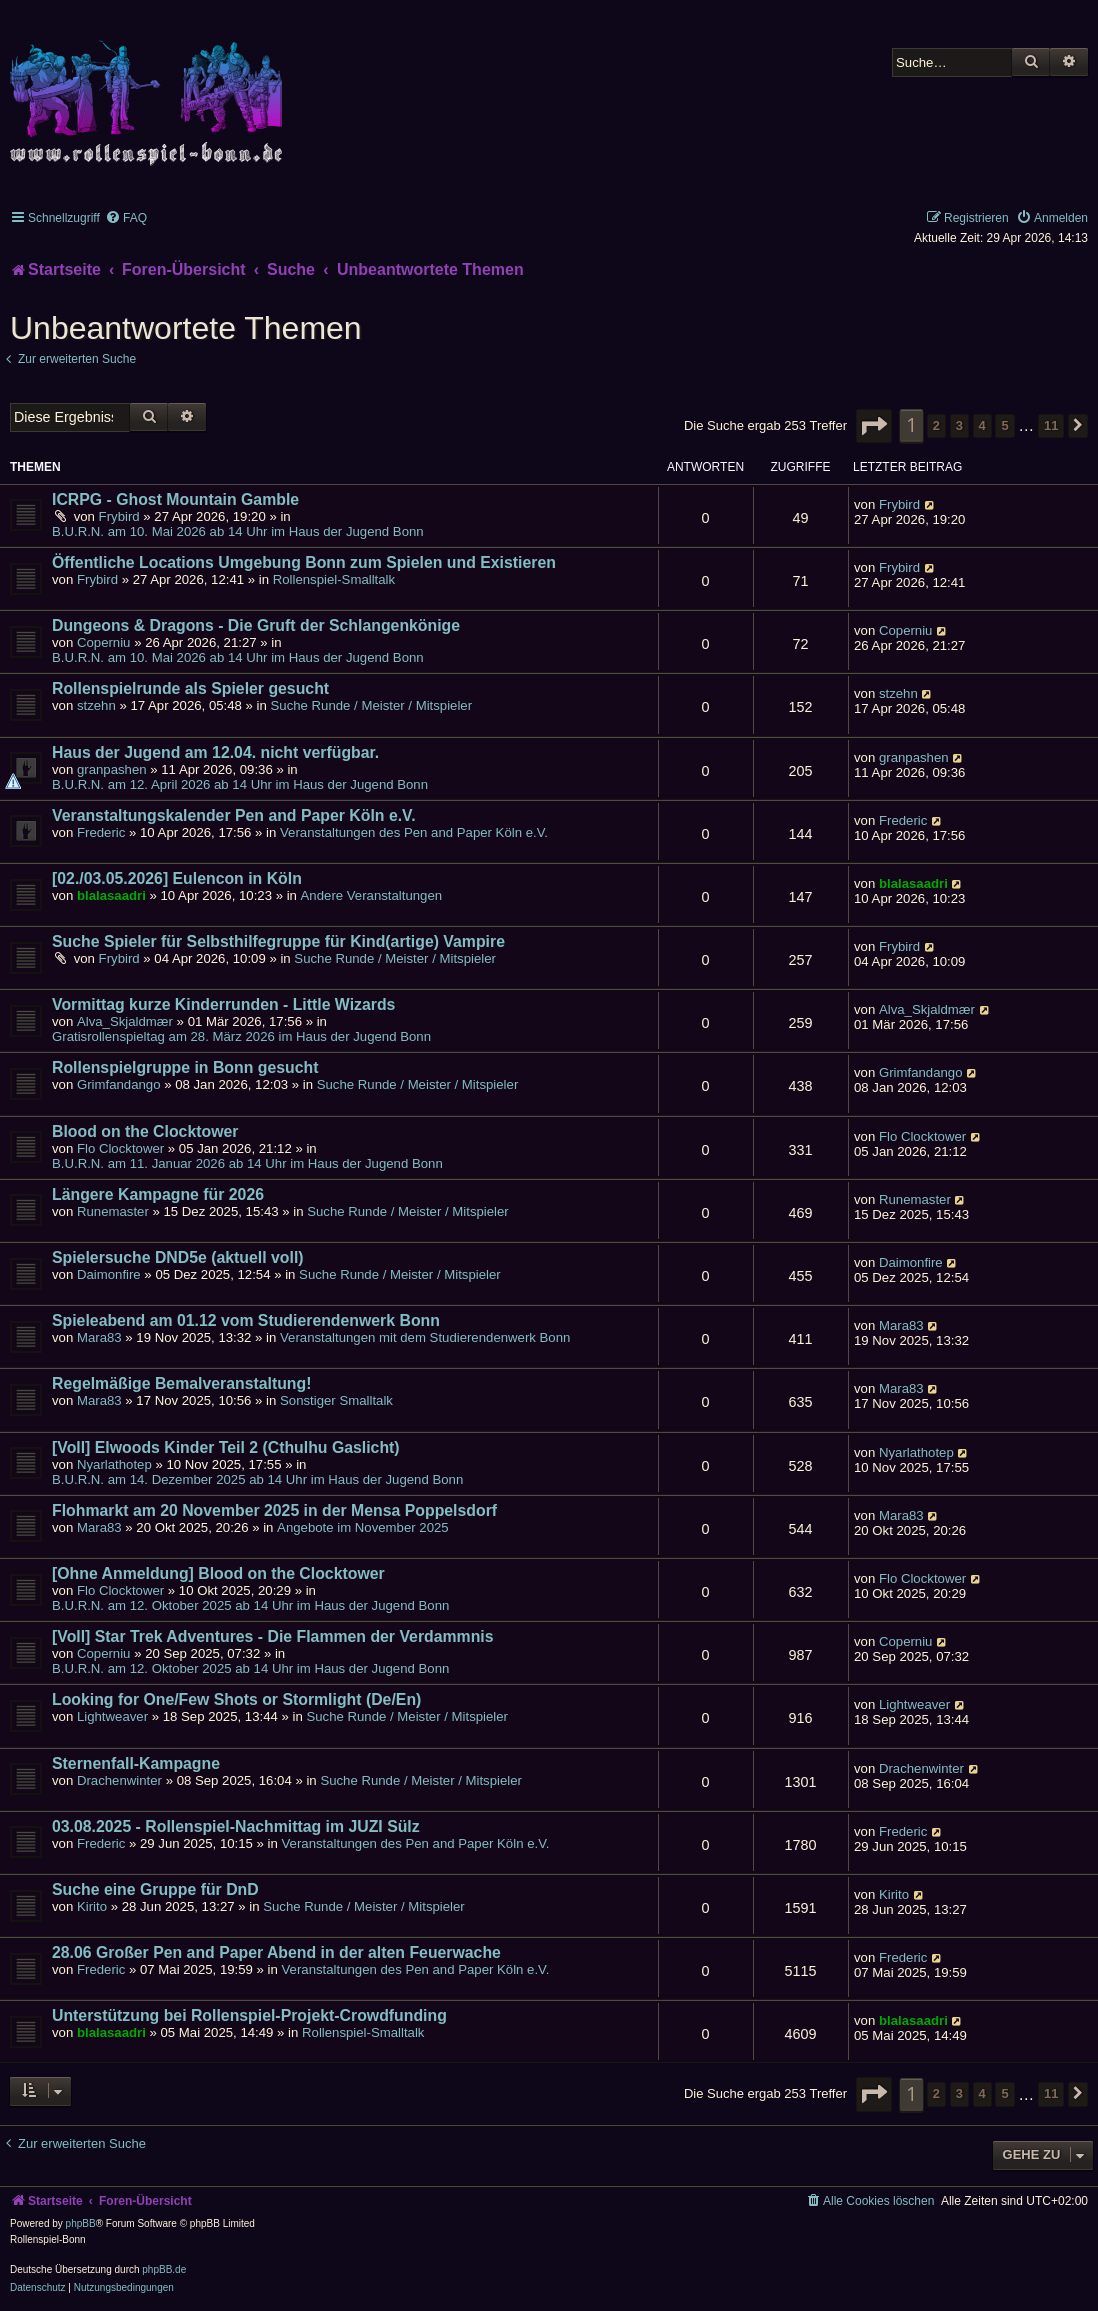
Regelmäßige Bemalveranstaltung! (181, 1383)
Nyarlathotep (114, 1464)
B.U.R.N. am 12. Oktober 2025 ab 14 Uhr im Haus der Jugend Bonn (250, 1605)
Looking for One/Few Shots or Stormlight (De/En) (236, 1699)
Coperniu (104, 642)
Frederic (101, 832)
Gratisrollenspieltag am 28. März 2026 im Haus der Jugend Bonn (241, 1036)
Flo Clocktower (120, 1148)
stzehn (96, 705)
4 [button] (982, 425)
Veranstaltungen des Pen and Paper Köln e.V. (414, 832)
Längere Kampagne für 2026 (158, 1194)
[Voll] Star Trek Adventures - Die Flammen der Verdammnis (273, 1636)
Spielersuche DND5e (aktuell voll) (178, 1257)
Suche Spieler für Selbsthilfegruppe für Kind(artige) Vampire (278, 941)
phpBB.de (164, 2269)
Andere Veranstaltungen (372, 895)
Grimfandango (119, 1084)
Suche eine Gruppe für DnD (155, 1889)
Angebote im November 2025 (363, 1527)
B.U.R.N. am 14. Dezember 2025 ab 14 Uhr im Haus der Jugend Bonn (257, 1479)
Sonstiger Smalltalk (336, 1400)
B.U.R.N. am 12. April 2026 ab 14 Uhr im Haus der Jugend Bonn (240, 784)
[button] (874, 426)
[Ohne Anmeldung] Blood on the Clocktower (218, 1573)
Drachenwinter (119, 1780)
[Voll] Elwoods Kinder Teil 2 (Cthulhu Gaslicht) (226, 1447)
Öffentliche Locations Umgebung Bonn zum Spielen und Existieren (304, 562)
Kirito (92, 1906)
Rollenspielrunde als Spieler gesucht (190, 688)
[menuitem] (126, 218)
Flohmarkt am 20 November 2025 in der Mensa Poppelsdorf (274, 1510)
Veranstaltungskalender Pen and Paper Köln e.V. (234, 815)
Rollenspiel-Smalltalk (334, 579)
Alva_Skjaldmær (125, 1021)
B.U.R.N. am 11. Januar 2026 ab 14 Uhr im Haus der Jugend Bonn (247, 1163)
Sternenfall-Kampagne (136, 1763)
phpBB (81, 2223)
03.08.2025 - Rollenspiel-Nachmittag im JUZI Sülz (236, 1826)
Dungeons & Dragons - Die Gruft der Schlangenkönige (256, 625)
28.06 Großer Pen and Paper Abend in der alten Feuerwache (276, 1952)
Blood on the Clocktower (145, 1131)
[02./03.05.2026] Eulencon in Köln (177, 878)
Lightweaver (112, 1716)
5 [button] (1004, 425)
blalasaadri (111, 895)
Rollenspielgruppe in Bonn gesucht (185, 1067)
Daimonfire (109, 1274)
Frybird (119, 516)
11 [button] (1051, 425)
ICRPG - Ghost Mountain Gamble (175, 499)
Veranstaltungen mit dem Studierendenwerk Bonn (425, 1337)
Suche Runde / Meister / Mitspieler (372, 705)
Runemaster (113, 1211)
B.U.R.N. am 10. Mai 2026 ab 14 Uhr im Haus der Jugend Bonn (238, 531)
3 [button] (959, 425)
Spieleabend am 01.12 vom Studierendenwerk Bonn (246, 1320)
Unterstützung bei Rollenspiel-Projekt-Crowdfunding (249, 2015)
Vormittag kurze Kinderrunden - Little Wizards (223, 1004)
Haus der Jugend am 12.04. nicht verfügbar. (215, 752)
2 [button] (936, 425)
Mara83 (99, 1337)
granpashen (112, 769)
